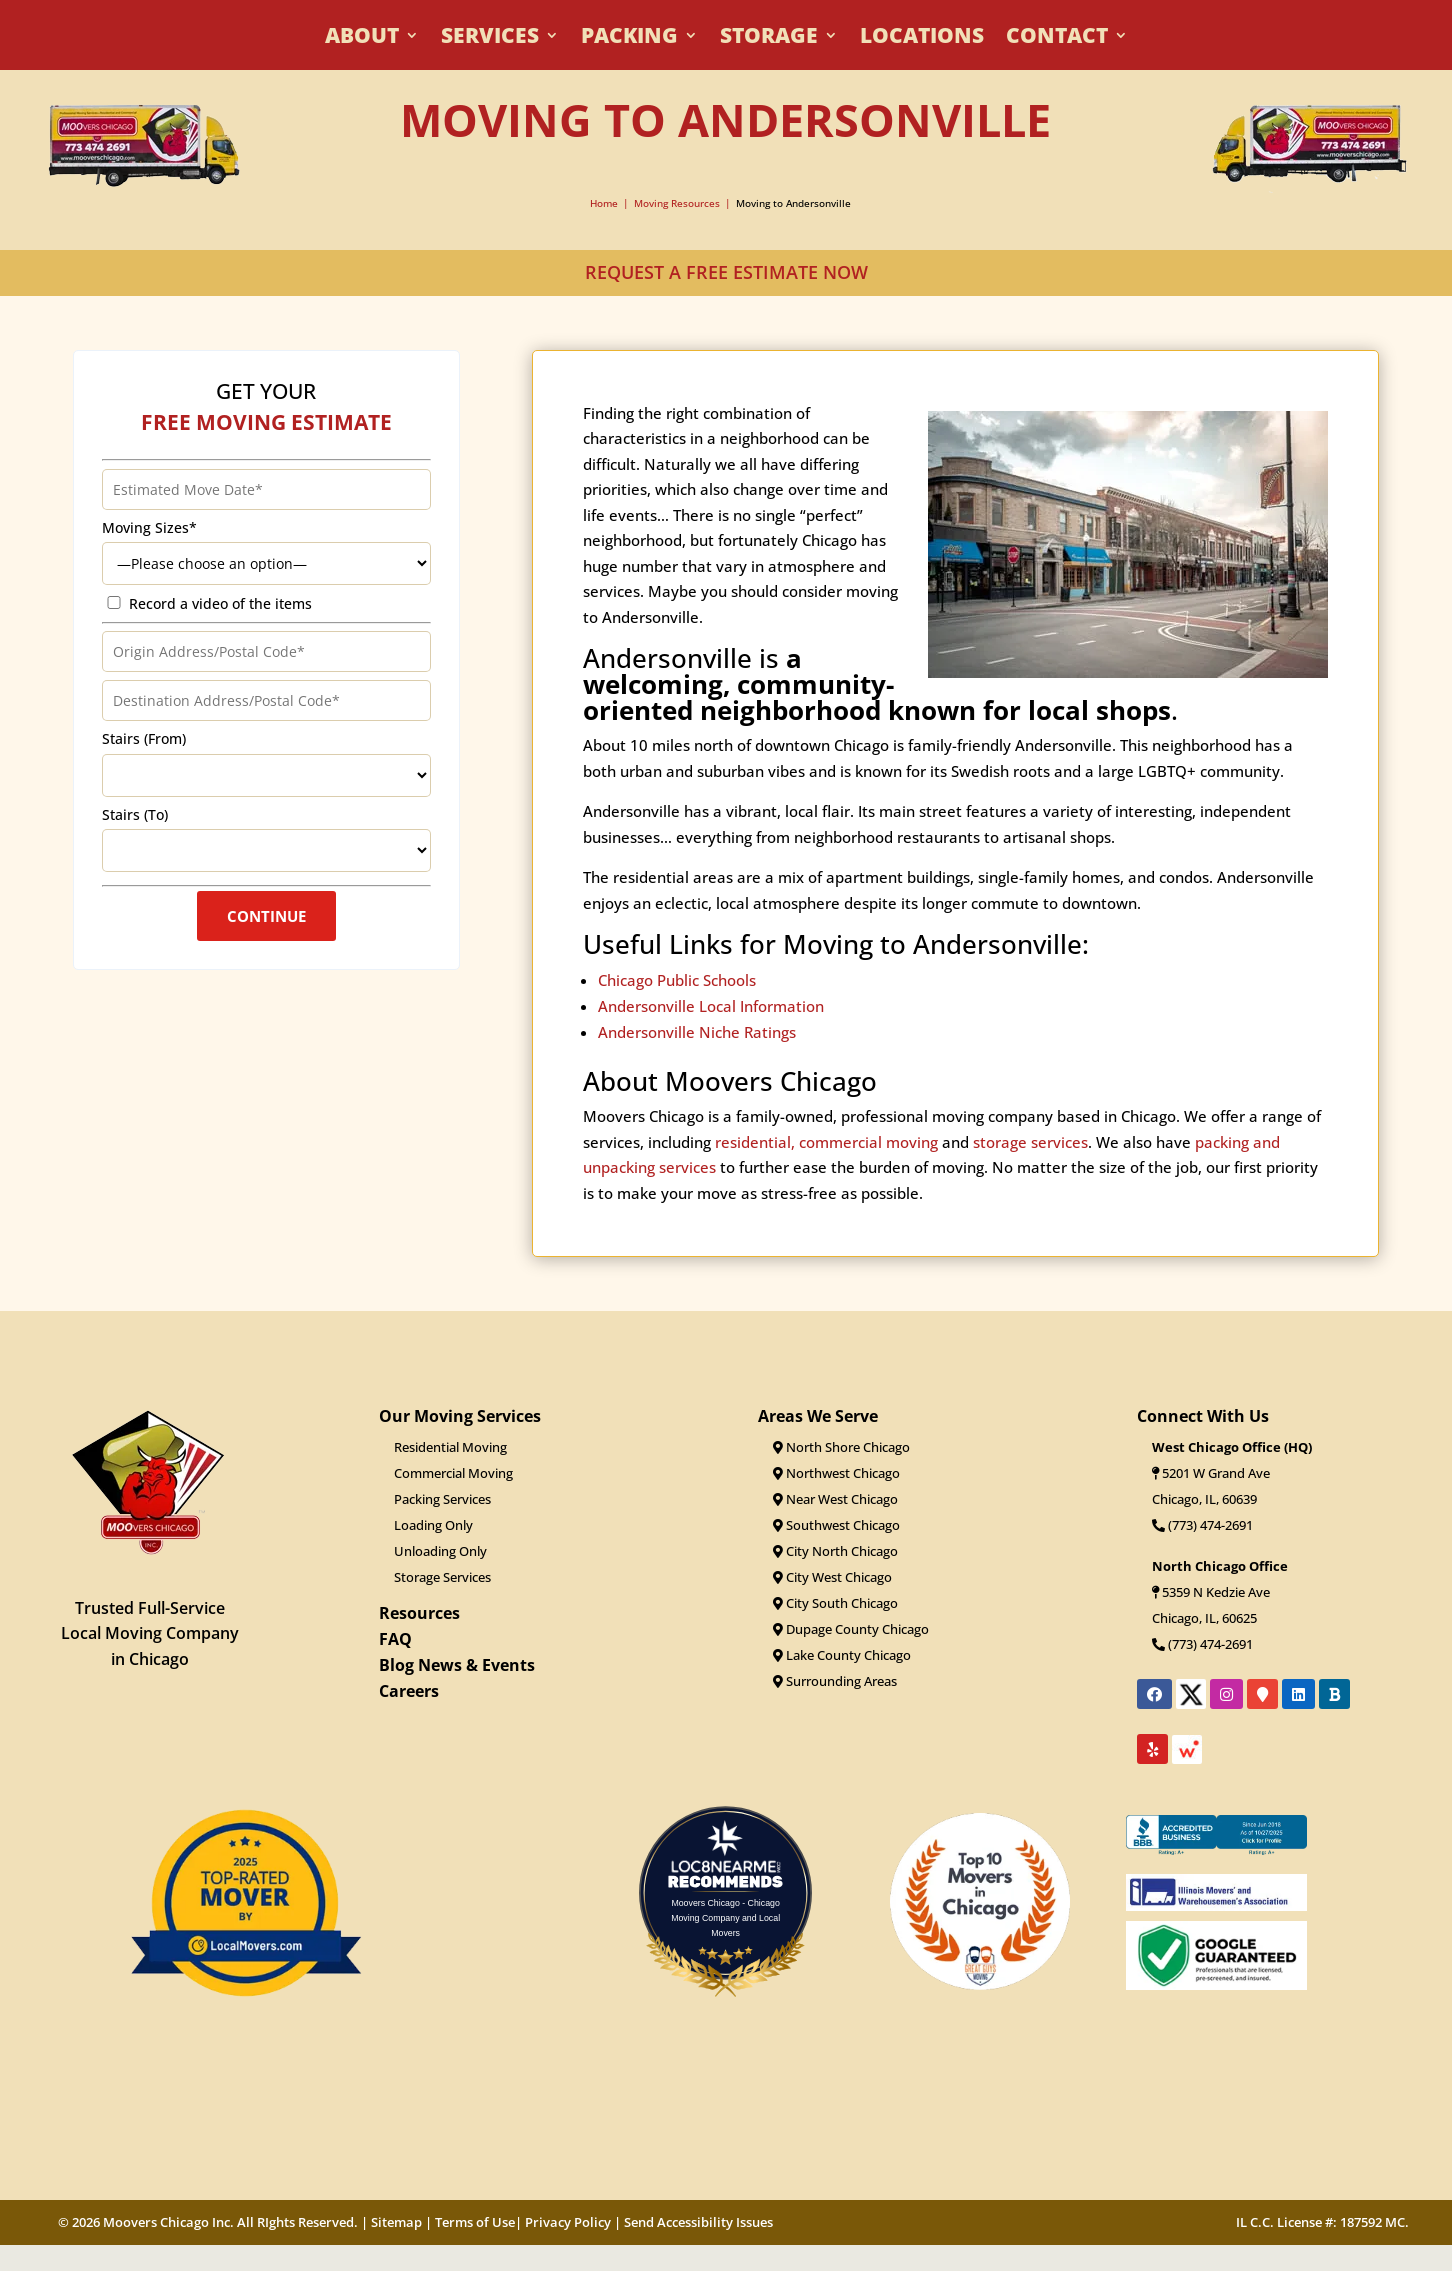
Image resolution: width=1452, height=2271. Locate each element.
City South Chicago (835, 1603)
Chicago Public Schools (677, 1004)
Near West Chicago (835, 1499)
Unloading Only (440, 1551)
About (362, 38)
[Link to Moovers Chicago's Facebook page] (1154, 1694)
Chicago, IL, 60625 (1204, 1618)
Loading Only (433, 1525)
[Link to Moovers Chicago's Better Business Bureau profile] (1334, 1694)
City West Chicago (832, 1577)
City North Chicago (835, 1551)
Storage (769, 38)
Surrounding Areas (835, 1681)
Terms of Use (475, 2222)
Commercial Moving (453, 1473)
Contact (1057, 38)
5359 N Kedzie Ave (1216, 1592)
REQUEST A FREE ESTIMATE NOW (726, 272)
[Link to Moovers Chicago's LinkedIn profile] (1298, 1694)
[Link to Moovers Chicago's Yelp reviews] (1152, 1749)
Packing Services (442, 1499)
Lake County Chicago (842, 1655)
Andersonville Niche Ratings (697, 1056)
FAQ (395, 1639)
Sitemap (396, 2222)
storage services (1030, 1165)
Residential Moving (450, 1447)
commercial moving (868, 1165)
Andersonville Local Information (711, 1030)
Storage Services (442, 1577)
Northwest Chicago (836, 1473)
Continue (266, 932)
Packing (629, 38)
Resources (419, 1613)
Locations (922, 38)
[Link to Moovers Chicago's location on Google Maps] (1262, 1694)
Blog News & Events (457, 1665)
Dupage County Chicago (851, 1629)
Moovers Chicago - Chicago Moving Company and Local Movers (725, 1918)
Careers (409, 1691)
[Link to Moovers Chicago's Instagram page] (1226, 1694)
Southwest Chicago (836, 1525)
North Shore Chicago (841, 1447)
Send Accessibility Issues (698, 2222)
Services (490, 38)
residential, (755, 1165)
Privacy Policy (568, 2222)
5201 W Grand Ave (1216, 1473)
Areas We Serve (818, 1416)
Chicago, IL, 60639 (1204, 1499)
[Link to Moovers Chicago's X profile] (1191, 1701)
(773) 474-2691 (1202, 1525)
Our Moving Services (460, 1416)
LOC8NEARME (731, 1866)
